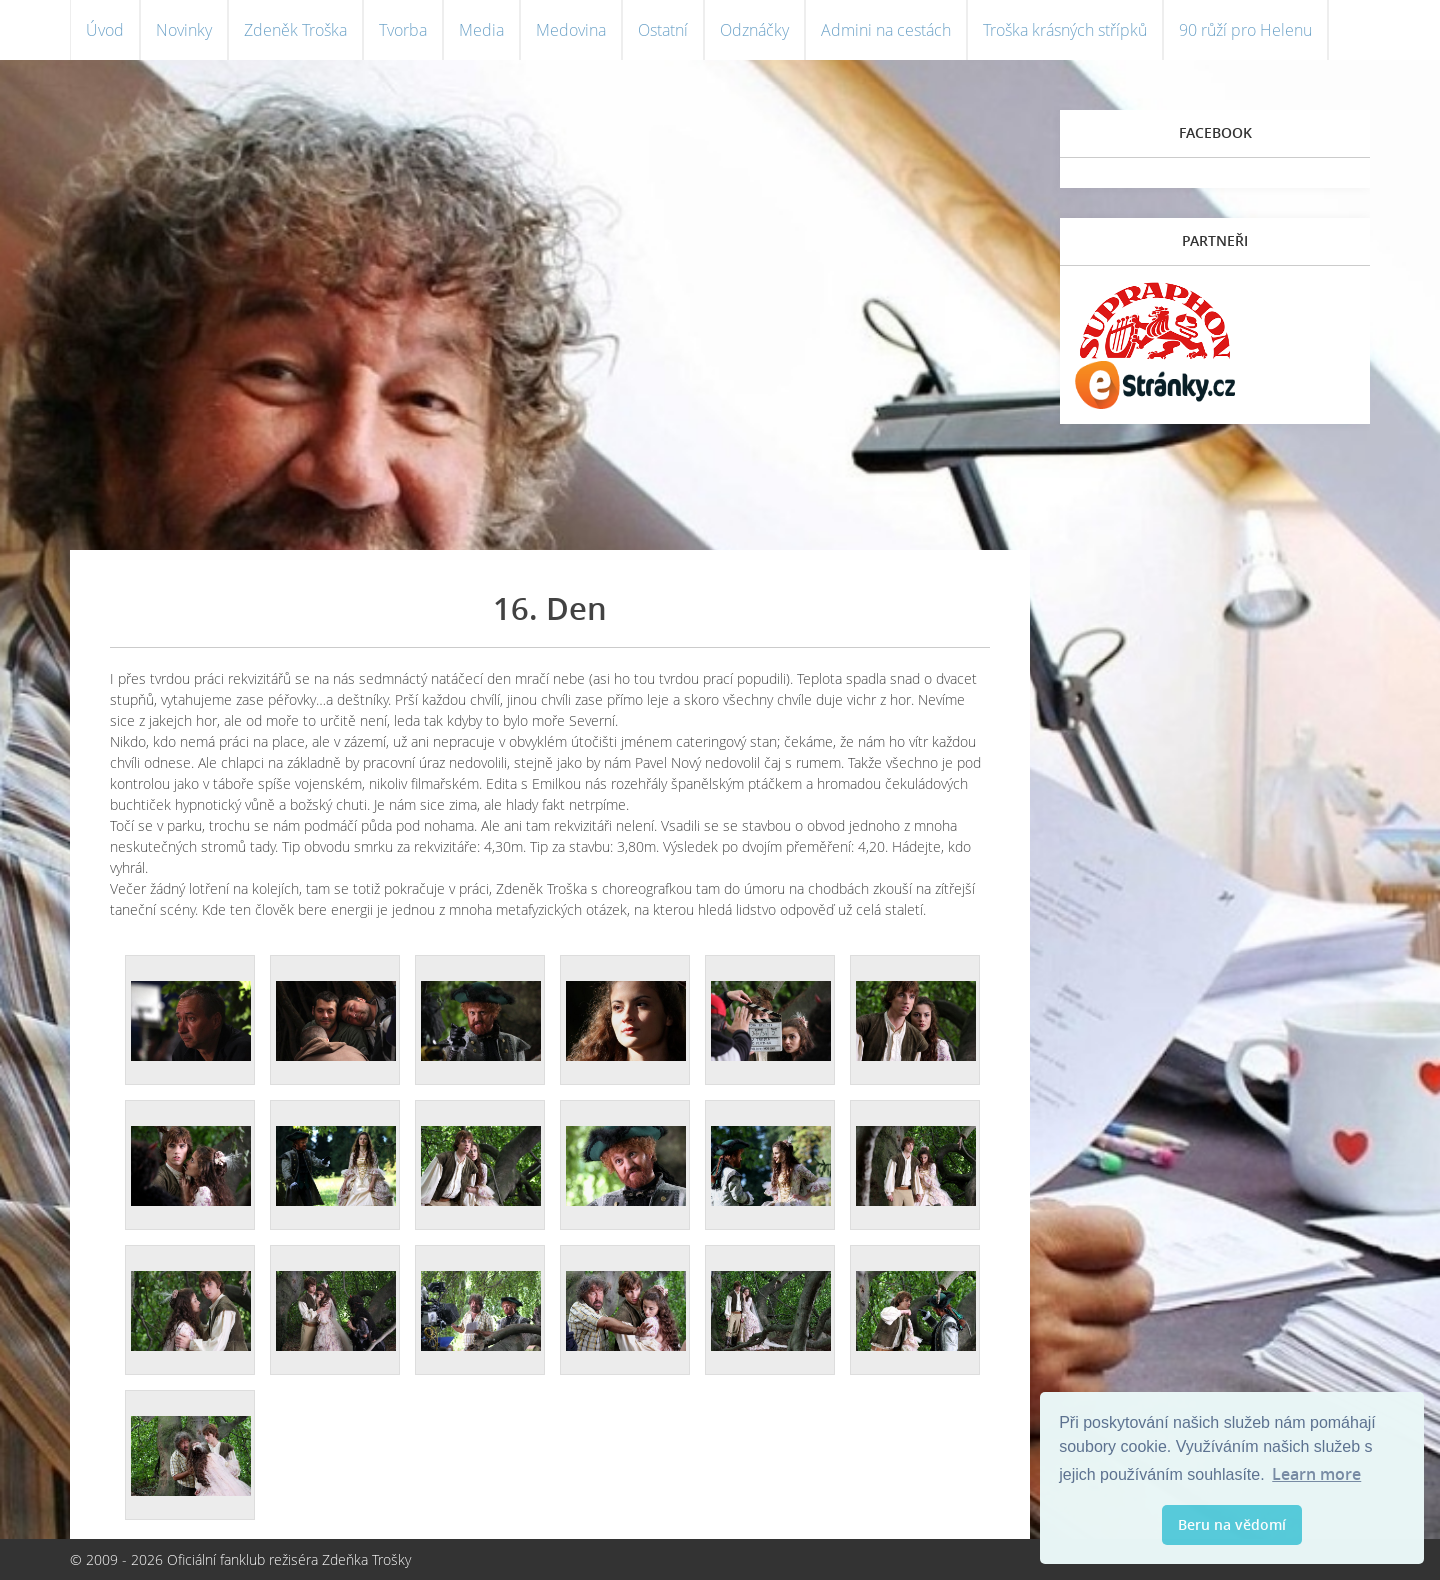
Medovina (571, 30)
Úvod (105, 30)
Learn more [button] (1316, 1474)
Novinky (184, 30)
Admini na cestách (886, 30)
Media (481, 30)
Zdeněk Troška (295, 30)
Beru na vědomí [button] (1232, 1524)
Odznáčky (754, 30)
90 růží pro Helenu (1245, 30)
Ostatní (663, 30)
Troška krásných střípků (1065, 30)
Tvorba (403, 30)
